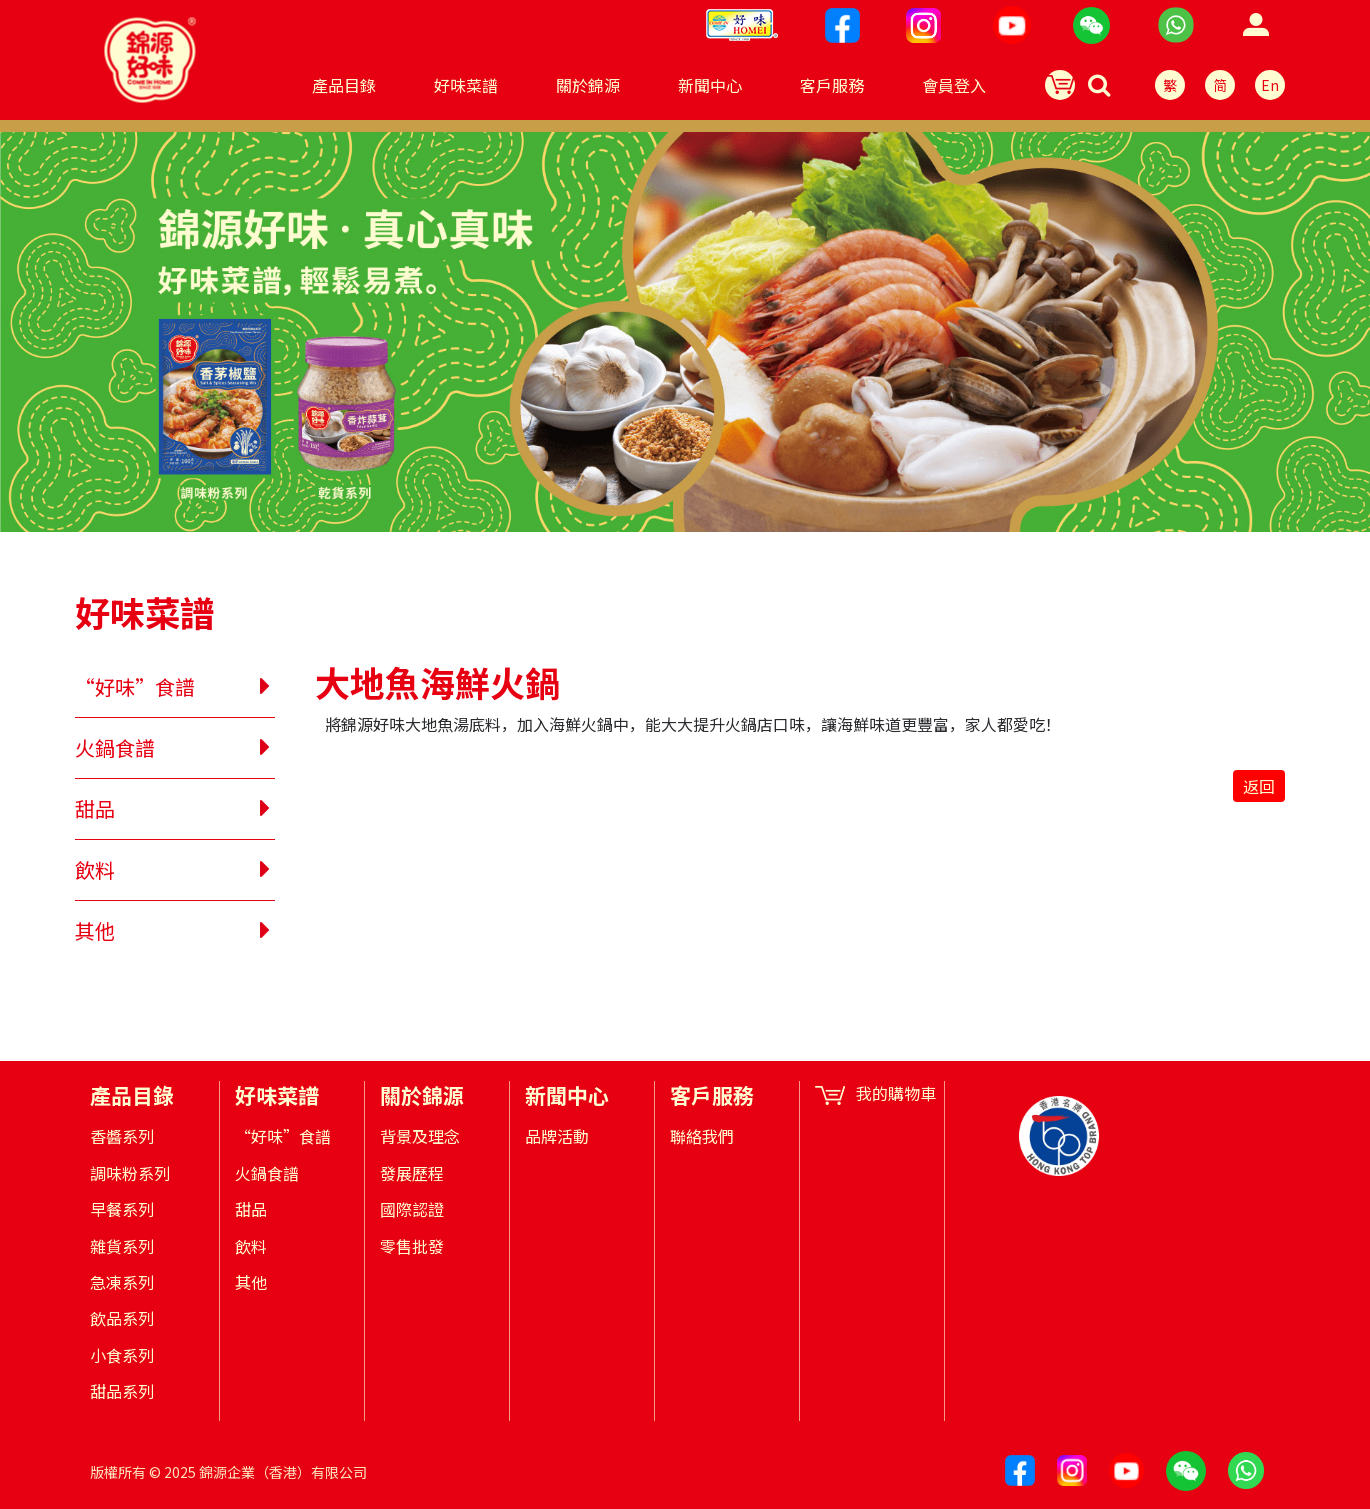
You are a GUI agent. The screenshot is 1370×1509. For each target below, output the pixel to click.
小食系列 (122, 1355)
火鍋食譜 (115, 747)
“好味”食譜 (135, 686)
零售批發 (412, 1246)
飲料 (95, 869)
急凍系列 (122, 1282)
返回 (1259, 786)
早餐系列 (122, 1209)
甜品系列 (122, 1391)
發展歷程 (412, 1173)
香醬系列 (122, 1136)
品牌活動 (557, 1136)
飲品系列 (122, 1318)
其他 (95, 930)
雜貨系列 (122, 1246)
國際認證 (412, 1209)
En (1270, 85)
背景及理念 (420, 1136)
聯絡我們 (702, 1136)
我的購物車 (875, 1093)
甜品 (95, 808)
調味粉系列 (130, 1173)
